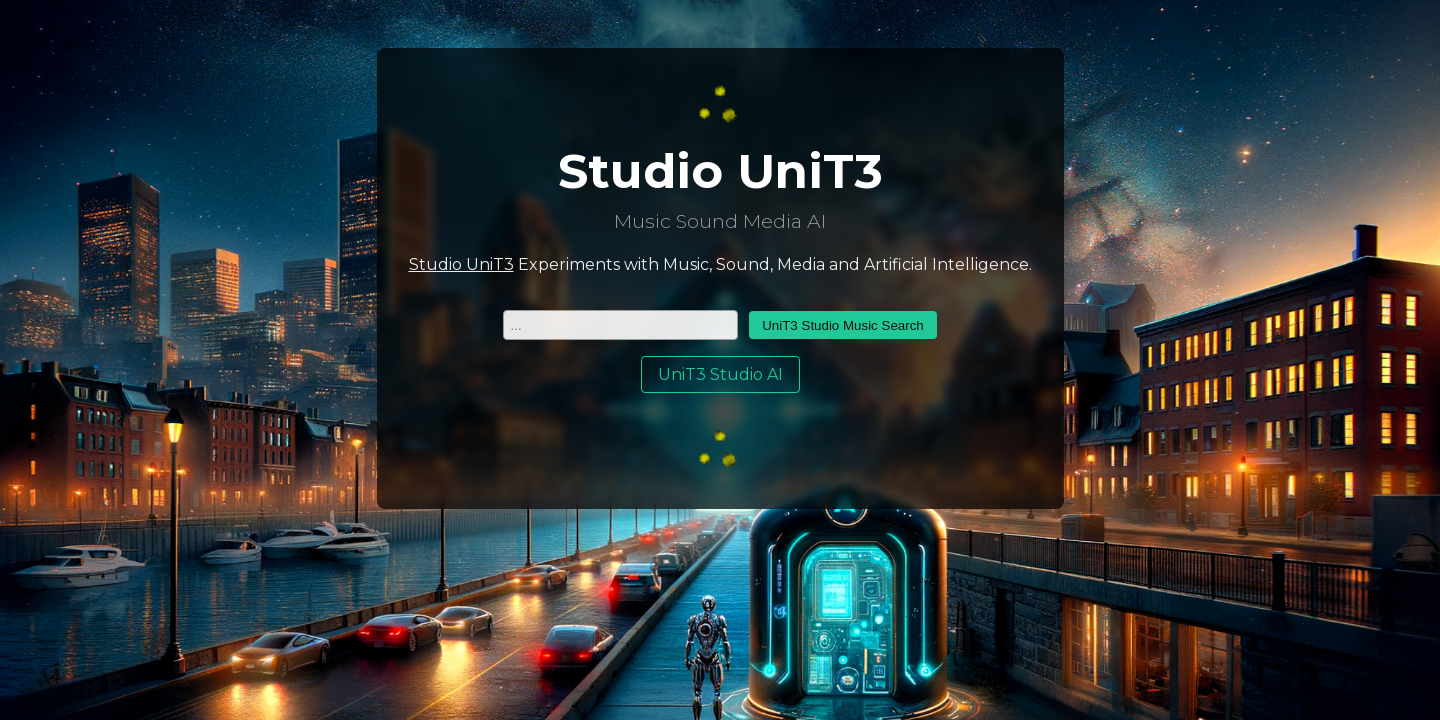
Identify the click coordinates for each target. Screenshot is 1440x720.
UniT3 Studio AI (720, 374)
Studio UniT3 (461, 264)
